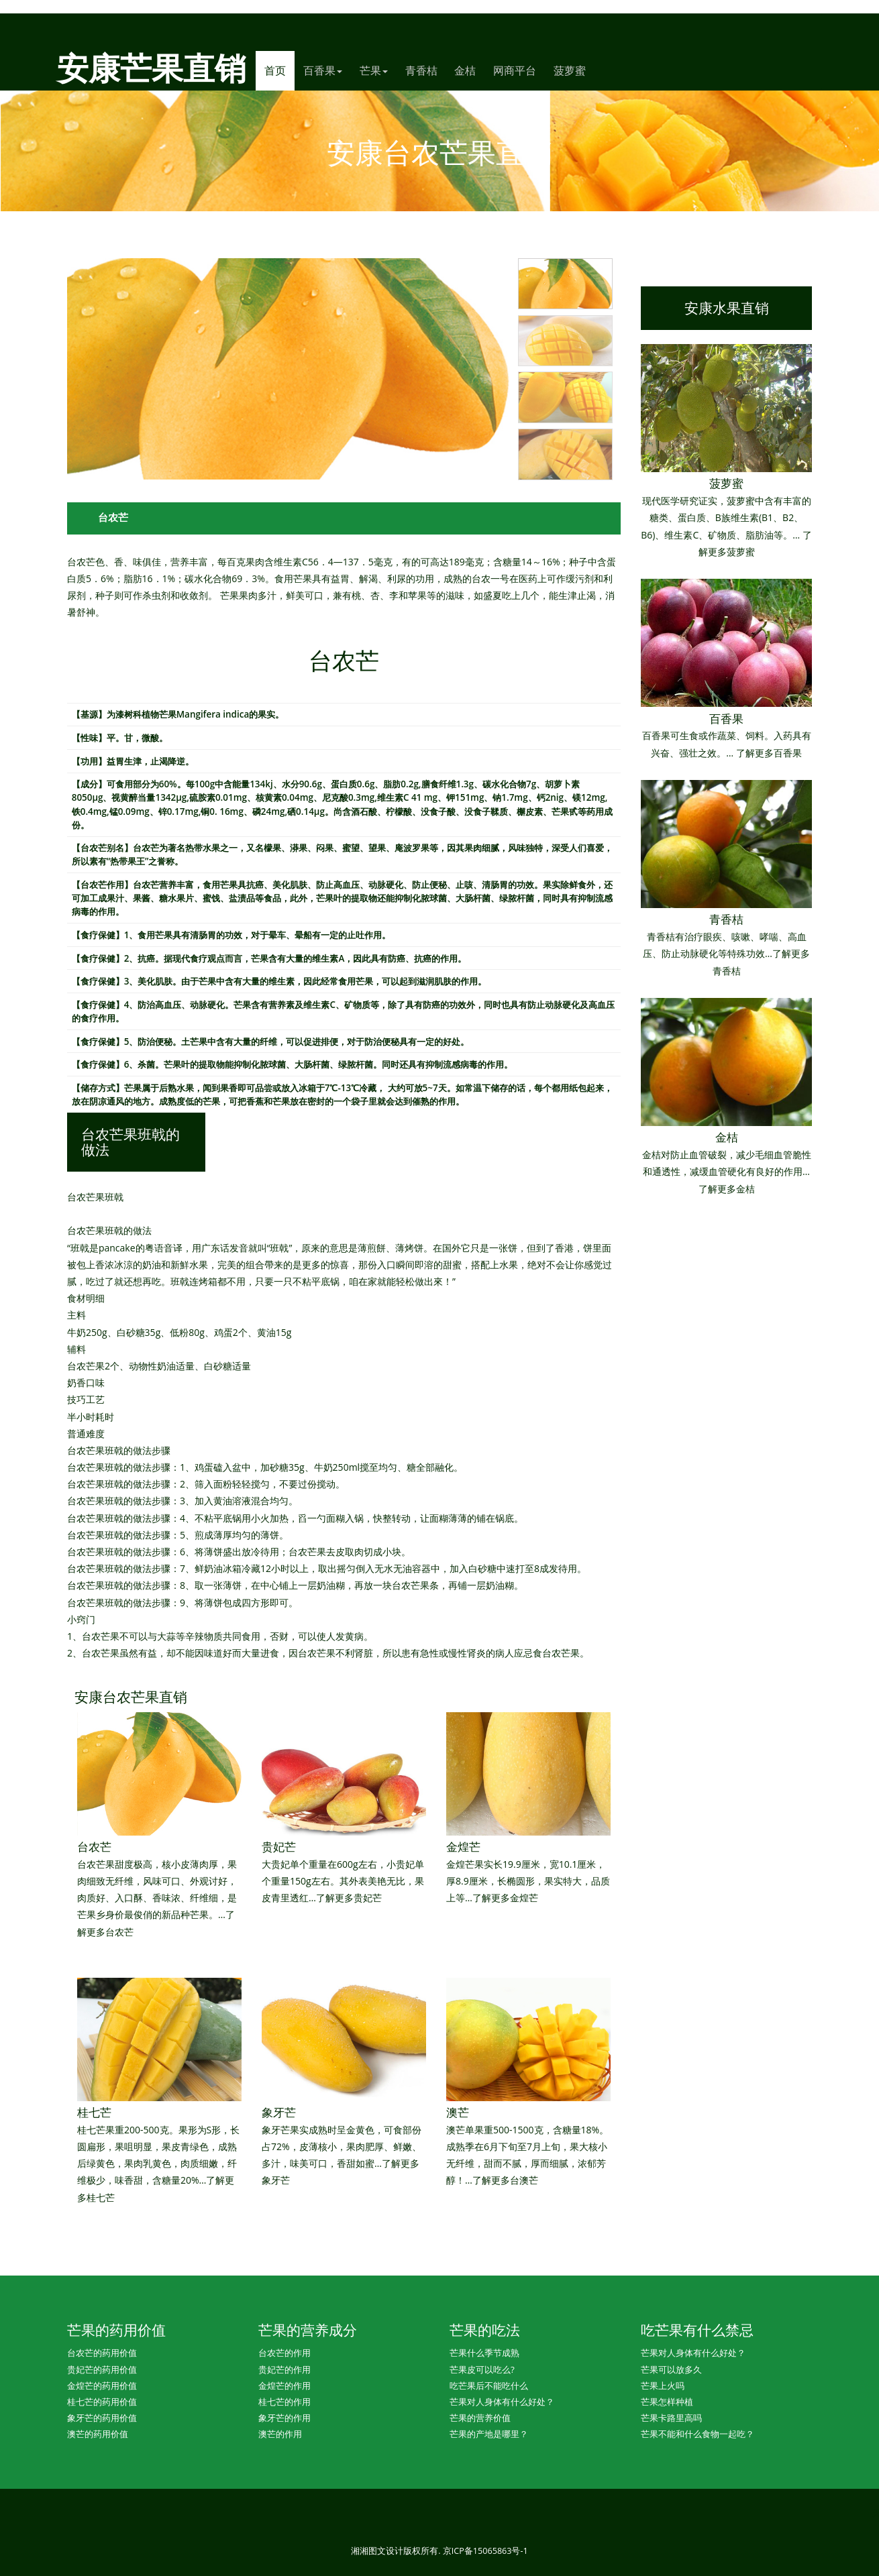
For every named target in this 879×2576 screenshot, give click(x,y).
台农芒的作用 (284, 2353)
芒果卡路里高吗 (671, 2418)
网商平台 (514, 70)
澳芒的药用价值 (97, 2434)
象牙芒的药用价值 (102, 2418)
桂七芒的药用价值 (102, 2402)
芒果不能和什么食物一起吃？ (697, 2434)
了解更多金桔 (727, 1188)
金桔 (465, 70)
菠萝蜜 (570, 70)
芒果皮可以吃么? (482, 2369)
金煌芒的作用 (284, 2385)
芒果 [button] (374, 70)
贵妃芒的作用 (284, 2369)
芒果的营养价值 (480, 2418)
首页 (279, 70)
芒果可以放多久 (671, 2369)
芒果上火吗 (662, 2385)
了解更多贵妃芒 (349, 1897)
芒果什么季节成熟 (484, 2353)
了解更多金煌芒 (505, 1897)
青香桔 (421, 70)
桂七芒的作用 (284, 2402)
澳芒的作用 (280, 2434)
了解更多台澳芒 (505, 2180)
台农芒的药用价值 (102, 2353)
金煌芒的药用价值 (102, 2385)
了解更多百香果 (769, 752)
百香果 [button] (322, 70)
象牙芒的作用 (284, 2418)
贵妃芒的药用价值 (102, 2369)
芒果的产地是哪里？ (489, 2434)
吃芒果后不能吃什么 (489, 2385)
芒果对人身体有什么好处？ (502, 2402)
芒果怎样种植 (667, 2402)
